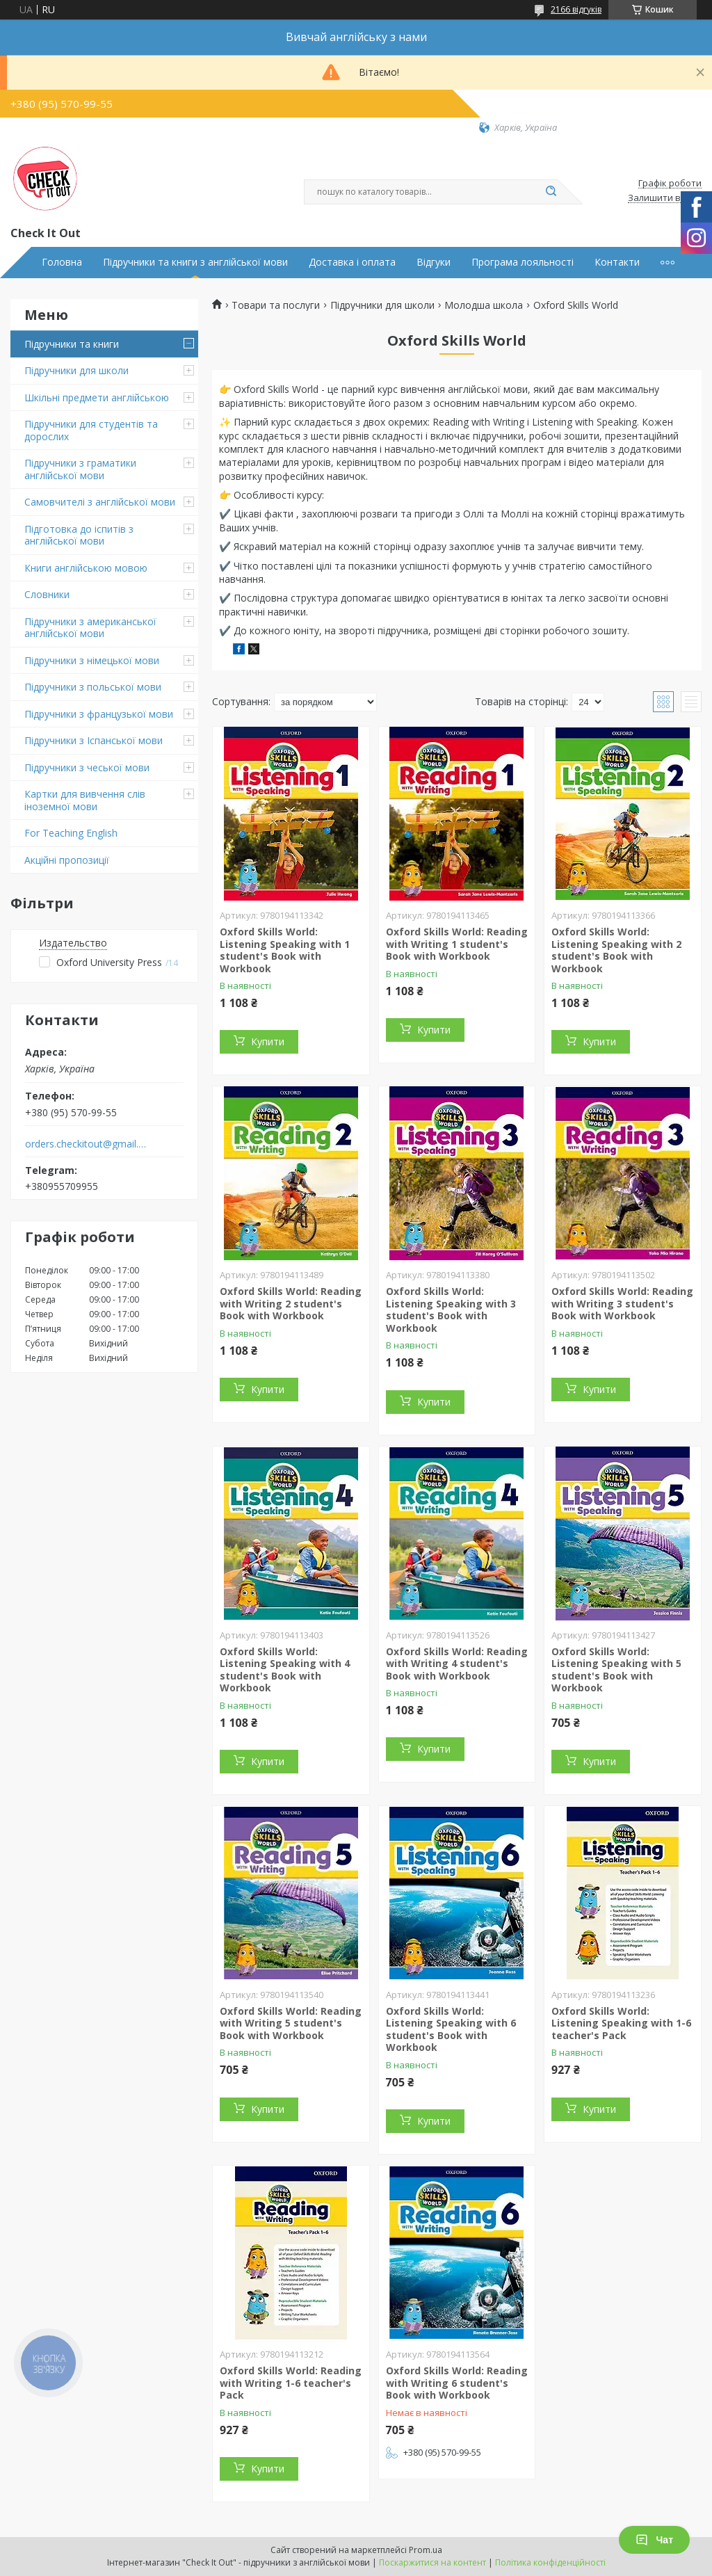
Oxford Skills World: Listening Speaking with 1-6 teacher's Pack (621, 2023)
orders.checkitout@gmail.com (86, 1144)
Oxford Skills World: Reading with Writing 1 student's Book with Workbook (457, 944)
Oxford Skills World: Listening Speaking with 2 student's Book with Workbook (616, 950)
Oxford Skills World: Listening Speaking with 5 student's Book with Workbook (616, 1670)
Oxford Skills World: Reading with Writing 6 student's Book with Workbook (457, 2382)
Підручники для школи (76, 370)
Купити (267, 1041)
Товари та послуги (276, 305)
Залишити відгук (665, 198)
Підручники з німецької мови (91, 660)
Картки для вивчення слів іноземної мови (84, 800)
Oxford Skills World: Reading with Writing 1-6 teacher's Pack (291, 2382)
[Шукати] (551, 191)
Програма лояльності (522, 262)
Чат (654, 2540)
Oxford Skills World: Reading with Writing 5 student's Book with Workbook (291, 2023)
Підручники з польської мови (92, 686)
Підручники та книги (71, 344)
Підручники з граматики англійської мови (80, 469)
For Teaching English (71, 832)
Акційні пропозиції (66, 860)
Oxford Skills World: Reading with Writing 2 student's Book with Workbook (291, 1303)
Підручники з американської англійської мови (90, 628)
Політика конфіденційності (550, 2562)
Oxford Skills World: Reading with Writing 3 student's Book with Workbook (622, 1303)
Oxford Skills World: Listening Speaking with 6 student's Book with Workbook (451, 2029)
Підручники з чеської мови (86, 767)
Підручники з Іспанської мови (93, 740)
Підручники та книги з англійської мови (195, 262)
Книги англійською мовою (85, 567)
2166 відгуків (576, 9)
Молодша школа (483, 305)
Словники (47, 594)
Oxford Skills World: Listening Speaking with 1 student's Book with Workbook (285, 950)
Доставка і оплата (352, 262)
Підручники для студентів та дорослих (91, 430)
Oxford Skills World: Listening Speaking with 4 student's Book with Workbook (285, 1670)
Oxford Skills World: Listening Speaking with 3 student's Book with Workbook (451, 1310)
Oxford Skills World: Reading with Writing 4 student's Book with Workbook (457, 1663)
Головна (62, 262)
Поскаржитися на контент (432, 2562)
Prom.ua (425, 2550)
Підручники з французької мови (98, 714)
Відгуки (433, 262)
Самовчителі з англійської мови (99, 501)
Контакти (617, 262)
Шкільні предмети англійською (96, 397)
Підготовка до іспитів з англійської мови (79, 535)
